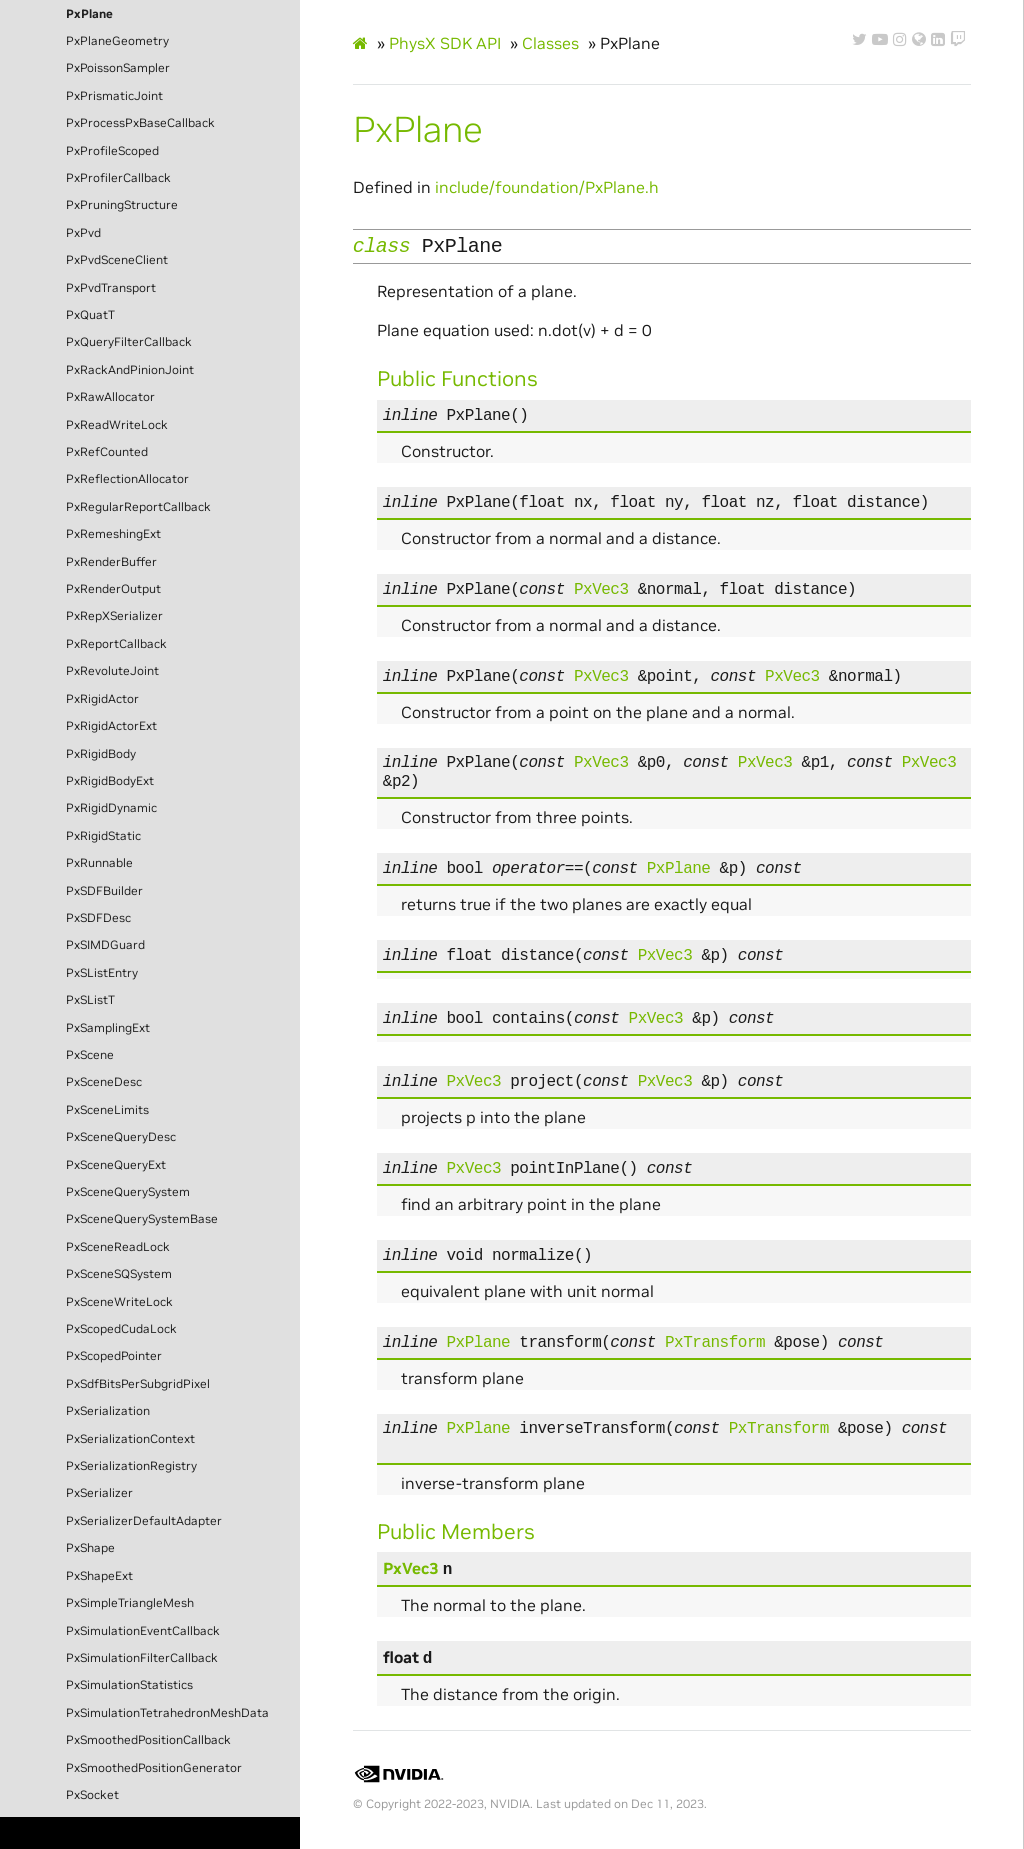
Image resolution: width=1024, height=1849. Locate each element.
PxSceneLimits (107, 1110)
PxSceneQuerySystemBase (142, 1219)
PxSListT (90, 1000)
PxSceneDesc (104, 1082)
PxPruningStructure (122, 205)
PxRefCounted (107, 452)
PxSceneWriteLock (119, 1302)
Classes (550, 43)
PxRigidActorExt (111, 726)
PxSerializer (99, 1493)
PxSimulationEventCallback (143, 1631)
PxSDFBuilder (104, 891)
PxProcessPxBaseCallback (140, 123)
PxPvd (83, 233)
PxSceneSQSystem (119, 1274)
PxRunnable (99, 863)
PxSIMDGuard (105, 945)
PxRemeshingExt (113, 534)
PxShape (90, 1548)
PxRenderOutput (113, 589)
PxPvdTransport (111, 288)
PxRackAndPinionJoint (130, 370)
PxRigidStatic (103, 836)
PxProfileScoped (112, 151)
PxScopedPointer (114, 1356)
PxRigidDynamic (111, 808)
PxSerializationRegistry (131, 1466)
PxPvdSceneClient (117, 260)
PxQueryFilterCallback (129, 342)
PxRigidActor (102, 699)
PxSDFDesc (98, 918)
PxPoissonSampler (118, 68)
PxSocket (92, 1795)
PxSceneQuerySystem (128, 1192)
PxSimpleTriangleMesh (130, 1603)
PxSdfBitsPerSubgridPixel (138, 1384)
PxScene (90, 1055)
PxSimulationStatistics (129, 1685)
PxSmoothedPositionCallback (148, 1740)
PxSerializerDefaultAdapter (144, 1521)
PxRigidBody (101, 754)
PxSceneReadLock (118, 1247)
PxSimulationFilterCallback (142, 1658)
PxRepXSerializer (114, 616)
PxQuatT (90, 315)
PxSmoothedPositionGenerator (154, 1768)
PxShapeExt (99, 1576)
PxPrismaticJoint (114, 96)
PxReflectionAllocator (127, 479)
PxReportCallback (116, 644)
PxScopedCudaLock (121, 1329)
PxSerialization (108, 1411)
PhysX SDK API (445, 43)
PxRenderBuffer (111, 562)
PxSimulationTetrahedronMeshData (167, 1713)
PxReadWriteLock (117, 425)
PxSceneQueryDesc (121, 1137)
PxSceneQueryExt (116, 1165)
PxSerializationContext (130, 1439)
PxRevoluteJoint (112, 671)
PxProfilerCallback (118, 178)
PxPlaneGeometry (117, 41)
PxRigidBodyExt (110, 781)
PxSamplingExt (108, 1028)
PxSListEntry (102, 973)
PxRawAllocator (110, 397)
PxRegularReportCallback (138, 507)
